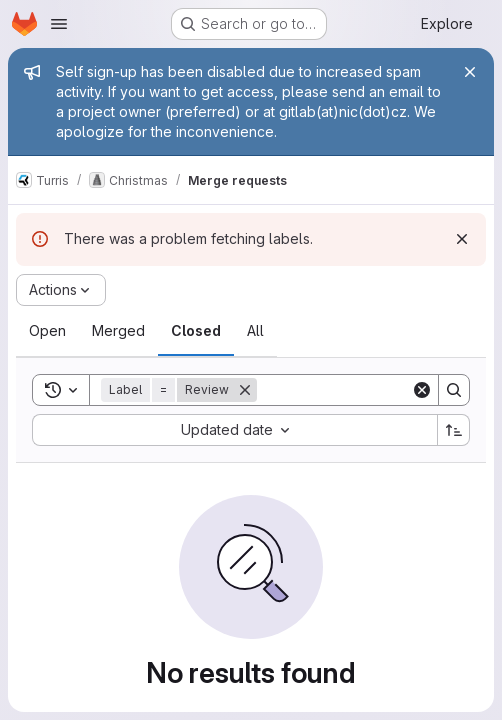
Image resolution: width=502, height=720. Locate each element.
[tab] (47, 331)
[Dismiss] (462, 239)
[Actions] (61, 290)
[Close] (470, 72)
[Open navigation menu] (59, 24)
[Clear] (422, 390)
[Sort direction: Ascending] (454, 430)
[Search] (381, 390)
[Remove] (245, 390)
